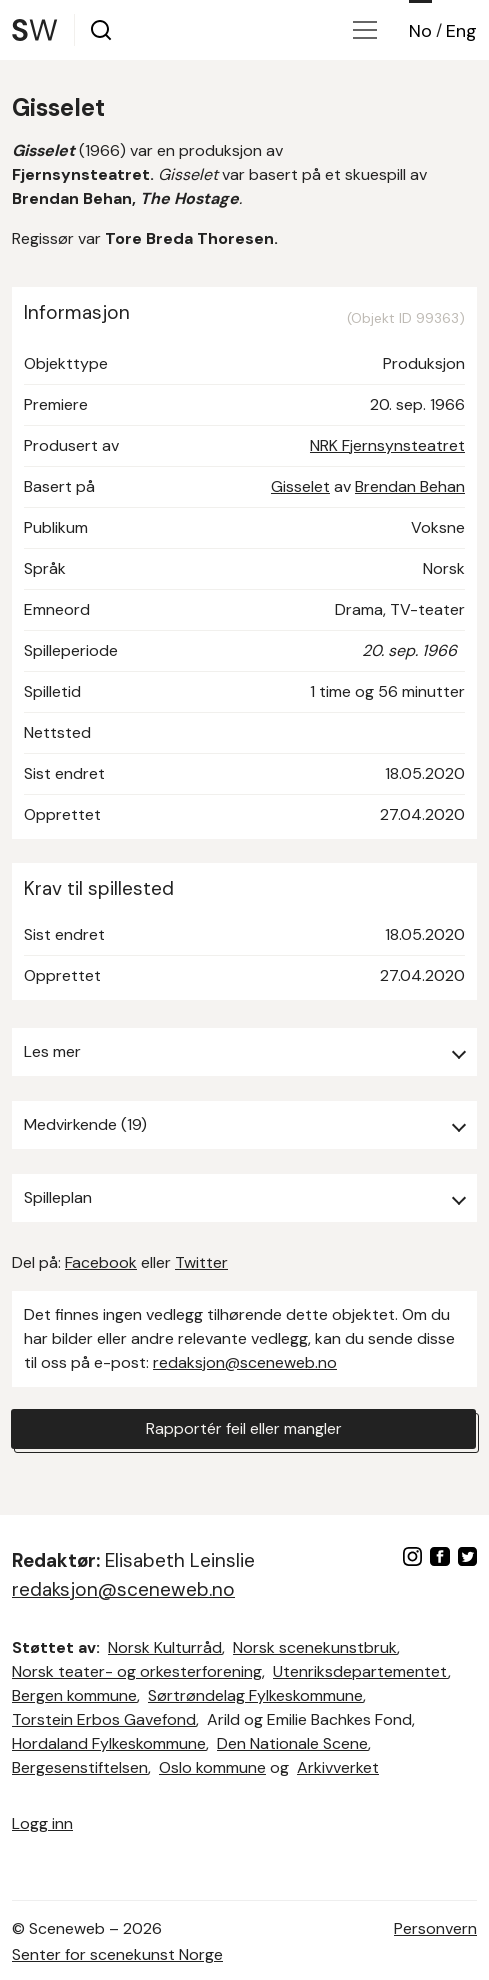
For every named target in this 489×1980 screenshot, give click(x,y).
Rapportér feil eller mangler (244, 1428)
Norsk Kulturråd (165, 1647)
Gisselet (300, 486)
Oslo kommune (212, 1767)
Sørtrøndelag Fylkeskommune (255, 1695)
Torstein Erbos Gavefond (104, 1719)
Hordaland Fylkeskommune (109, 1743)
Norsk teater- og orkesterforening (137, 1671)
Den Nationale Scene (292, 1743)
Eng (461, 31)
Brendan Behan (410, 486)
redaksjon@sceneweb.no (245, 1362)
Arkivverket (338, 1767)
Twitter (201, 1262)
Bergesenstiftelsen (80, 1767)
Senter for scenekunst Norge (117, 1954)
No (420, 31)
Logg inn (42, 1823)
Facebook (101, 1262)
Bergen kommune (74, 1695)
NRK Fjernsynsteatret (387, 445)
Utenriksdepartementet (360, 1671)
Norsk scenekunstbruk (315, 1647)
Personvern (435, 1928)
